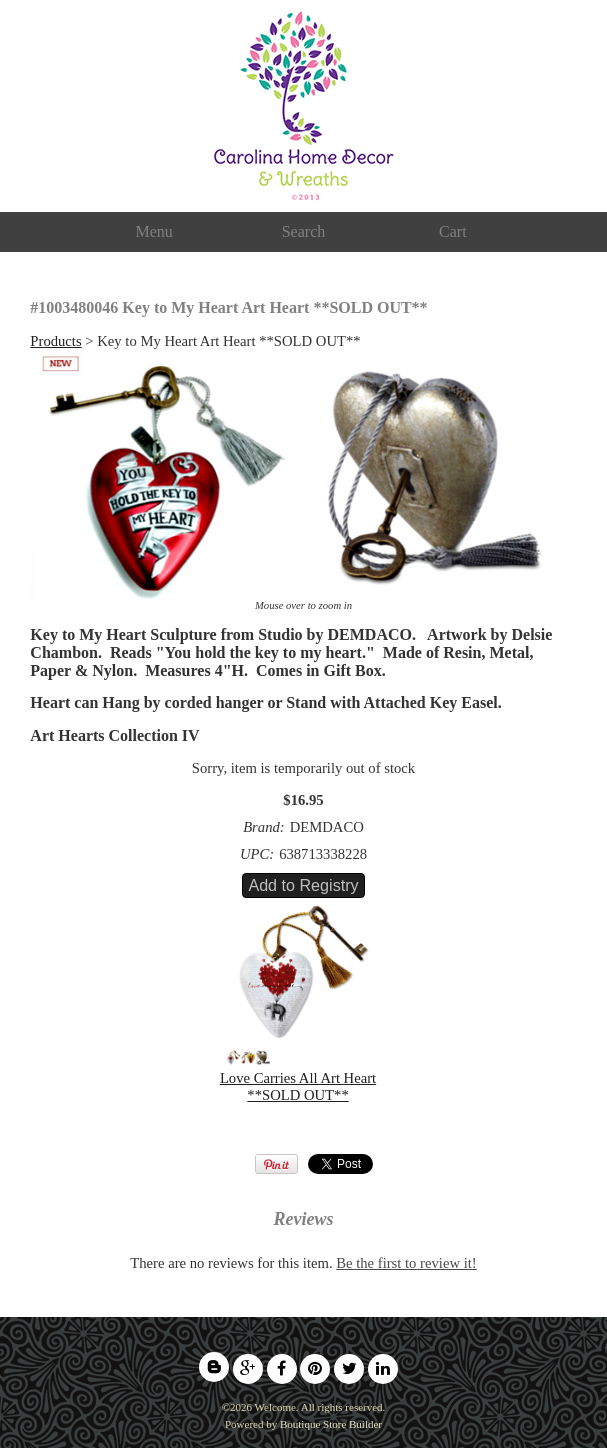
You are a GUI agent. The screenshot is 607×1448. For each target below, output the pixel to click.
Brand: (264, 827)
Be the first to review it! (406, 1263)
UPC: (257, 854)
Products (55, 341)
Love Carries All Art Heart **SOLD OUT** (298, 1086)
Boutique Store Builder (331, 1424)
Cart (453, 231)
